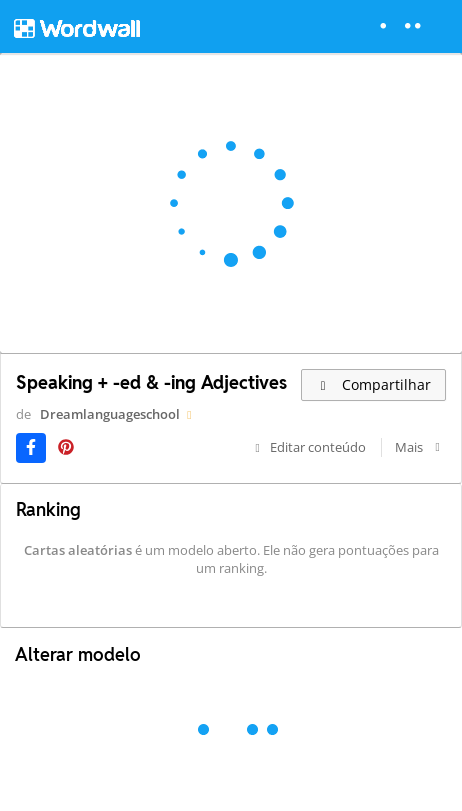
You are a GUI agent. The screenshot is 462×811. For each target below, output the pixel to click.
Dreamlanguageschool (110, 414)
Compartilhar (373, 384)
